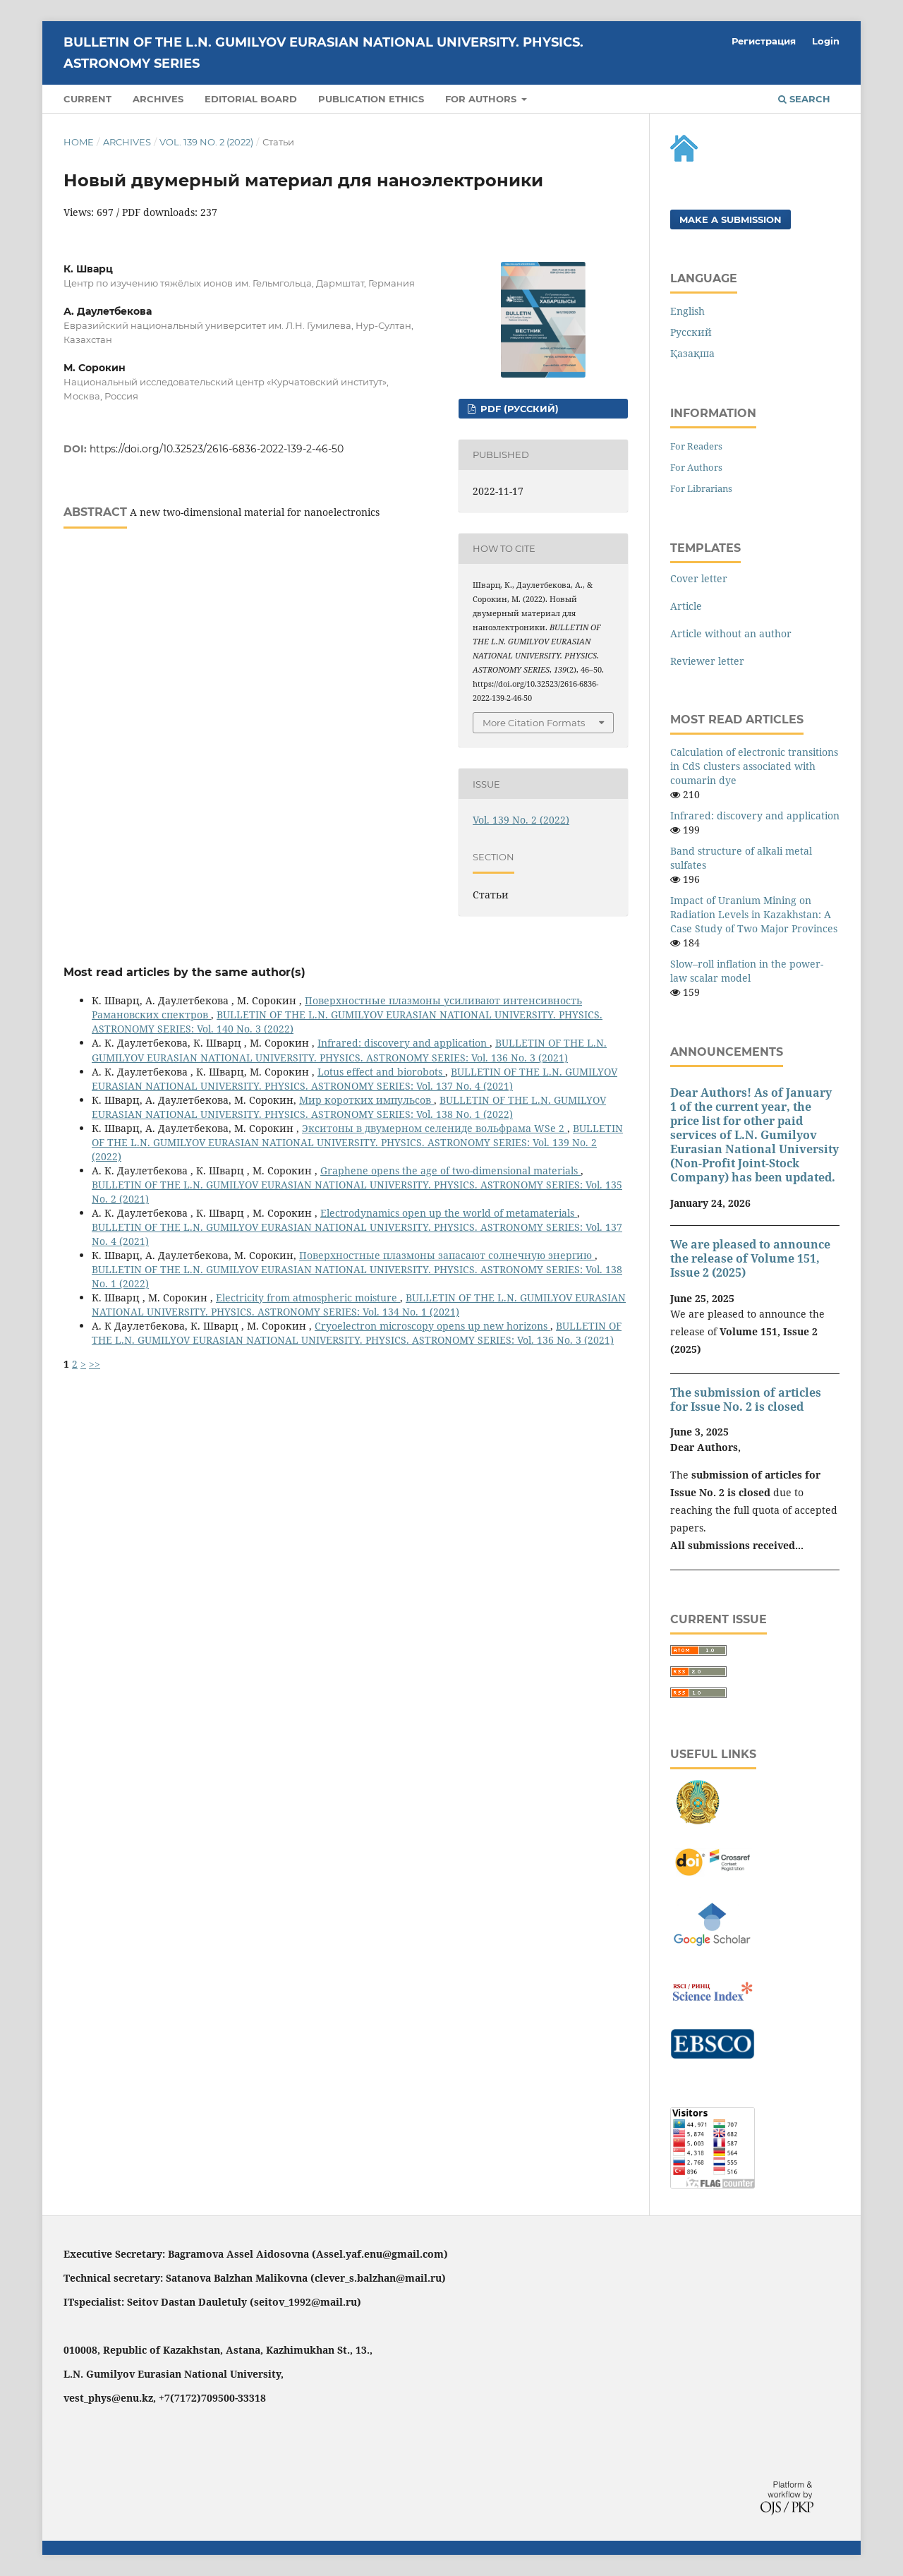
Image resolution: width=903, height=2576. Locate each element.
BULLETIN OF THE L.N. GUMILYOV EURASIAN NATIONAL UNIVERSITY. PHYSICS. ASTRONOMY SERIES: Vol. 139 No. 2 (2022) (357, 1142)
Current (87, 98)
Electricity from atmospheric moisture (308, 1297)
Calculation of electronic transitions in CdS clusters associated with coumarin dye (754, 766)
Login (826, 41)
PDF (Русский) (518, 408)
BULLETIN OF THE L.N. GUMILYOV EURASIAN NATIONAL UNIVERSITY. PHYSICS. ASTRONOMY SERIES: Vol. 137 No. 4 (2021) (354, 1079)
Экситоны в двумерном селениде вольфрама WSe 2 (434, 1128)
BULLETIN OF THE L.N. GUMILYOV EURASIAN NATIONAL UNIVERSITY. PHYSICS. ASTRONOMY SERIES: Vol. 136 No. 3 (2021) (349, 1050)
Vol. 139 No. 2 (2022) (206, 142)
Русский (691, 332)
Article (686, 606)
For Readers (696, 446)
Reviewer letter (707, 661)
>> (94, 1364)
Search (804, 98)
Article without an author (731, 633)
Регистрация (764, 41)
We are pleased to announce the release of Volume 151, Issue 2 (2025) (750, 1258)
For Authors (696, 467)
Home (78, 142)
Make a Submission (730, 219)
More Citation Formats (534, 722)
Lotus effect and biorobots (381, 1071)
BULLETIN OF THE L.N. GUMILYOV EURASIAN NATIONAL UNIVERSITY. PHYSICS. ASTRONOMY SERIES (323, 53)
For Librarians (701, 488)
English (687, 311)
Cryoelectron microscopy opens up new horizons (432, 1325)
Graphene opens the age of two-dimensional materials (450, 1170)
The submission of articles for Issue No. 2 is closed (745, 1399)
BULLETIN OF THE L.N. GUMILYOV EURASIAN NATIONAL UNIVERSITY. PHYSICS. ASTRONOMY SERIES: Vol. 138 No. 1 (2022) (349, 1107)
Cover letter (698, 578)
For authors (482, 98)
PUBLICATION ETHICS (371, 98)
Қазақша (692, 353)
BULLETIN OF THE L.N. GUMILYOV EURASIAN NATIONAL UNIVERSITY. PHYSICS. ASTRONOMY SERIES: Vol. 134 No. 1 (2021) (359, 1304)
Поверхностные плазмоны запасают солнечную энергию (447, 1255)
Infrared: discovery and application (403, 1042)
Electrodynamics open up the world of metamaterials (448, 1213)
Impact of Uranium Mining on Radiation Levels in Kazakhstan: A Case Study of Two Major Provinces (753, 914)
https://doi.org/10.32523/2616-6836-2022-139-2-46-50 (217, 449)
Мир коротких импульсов (366, 1100)
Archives (158, 98)
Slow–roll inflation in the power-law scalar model (746, 971)
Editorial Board (251, 98)
